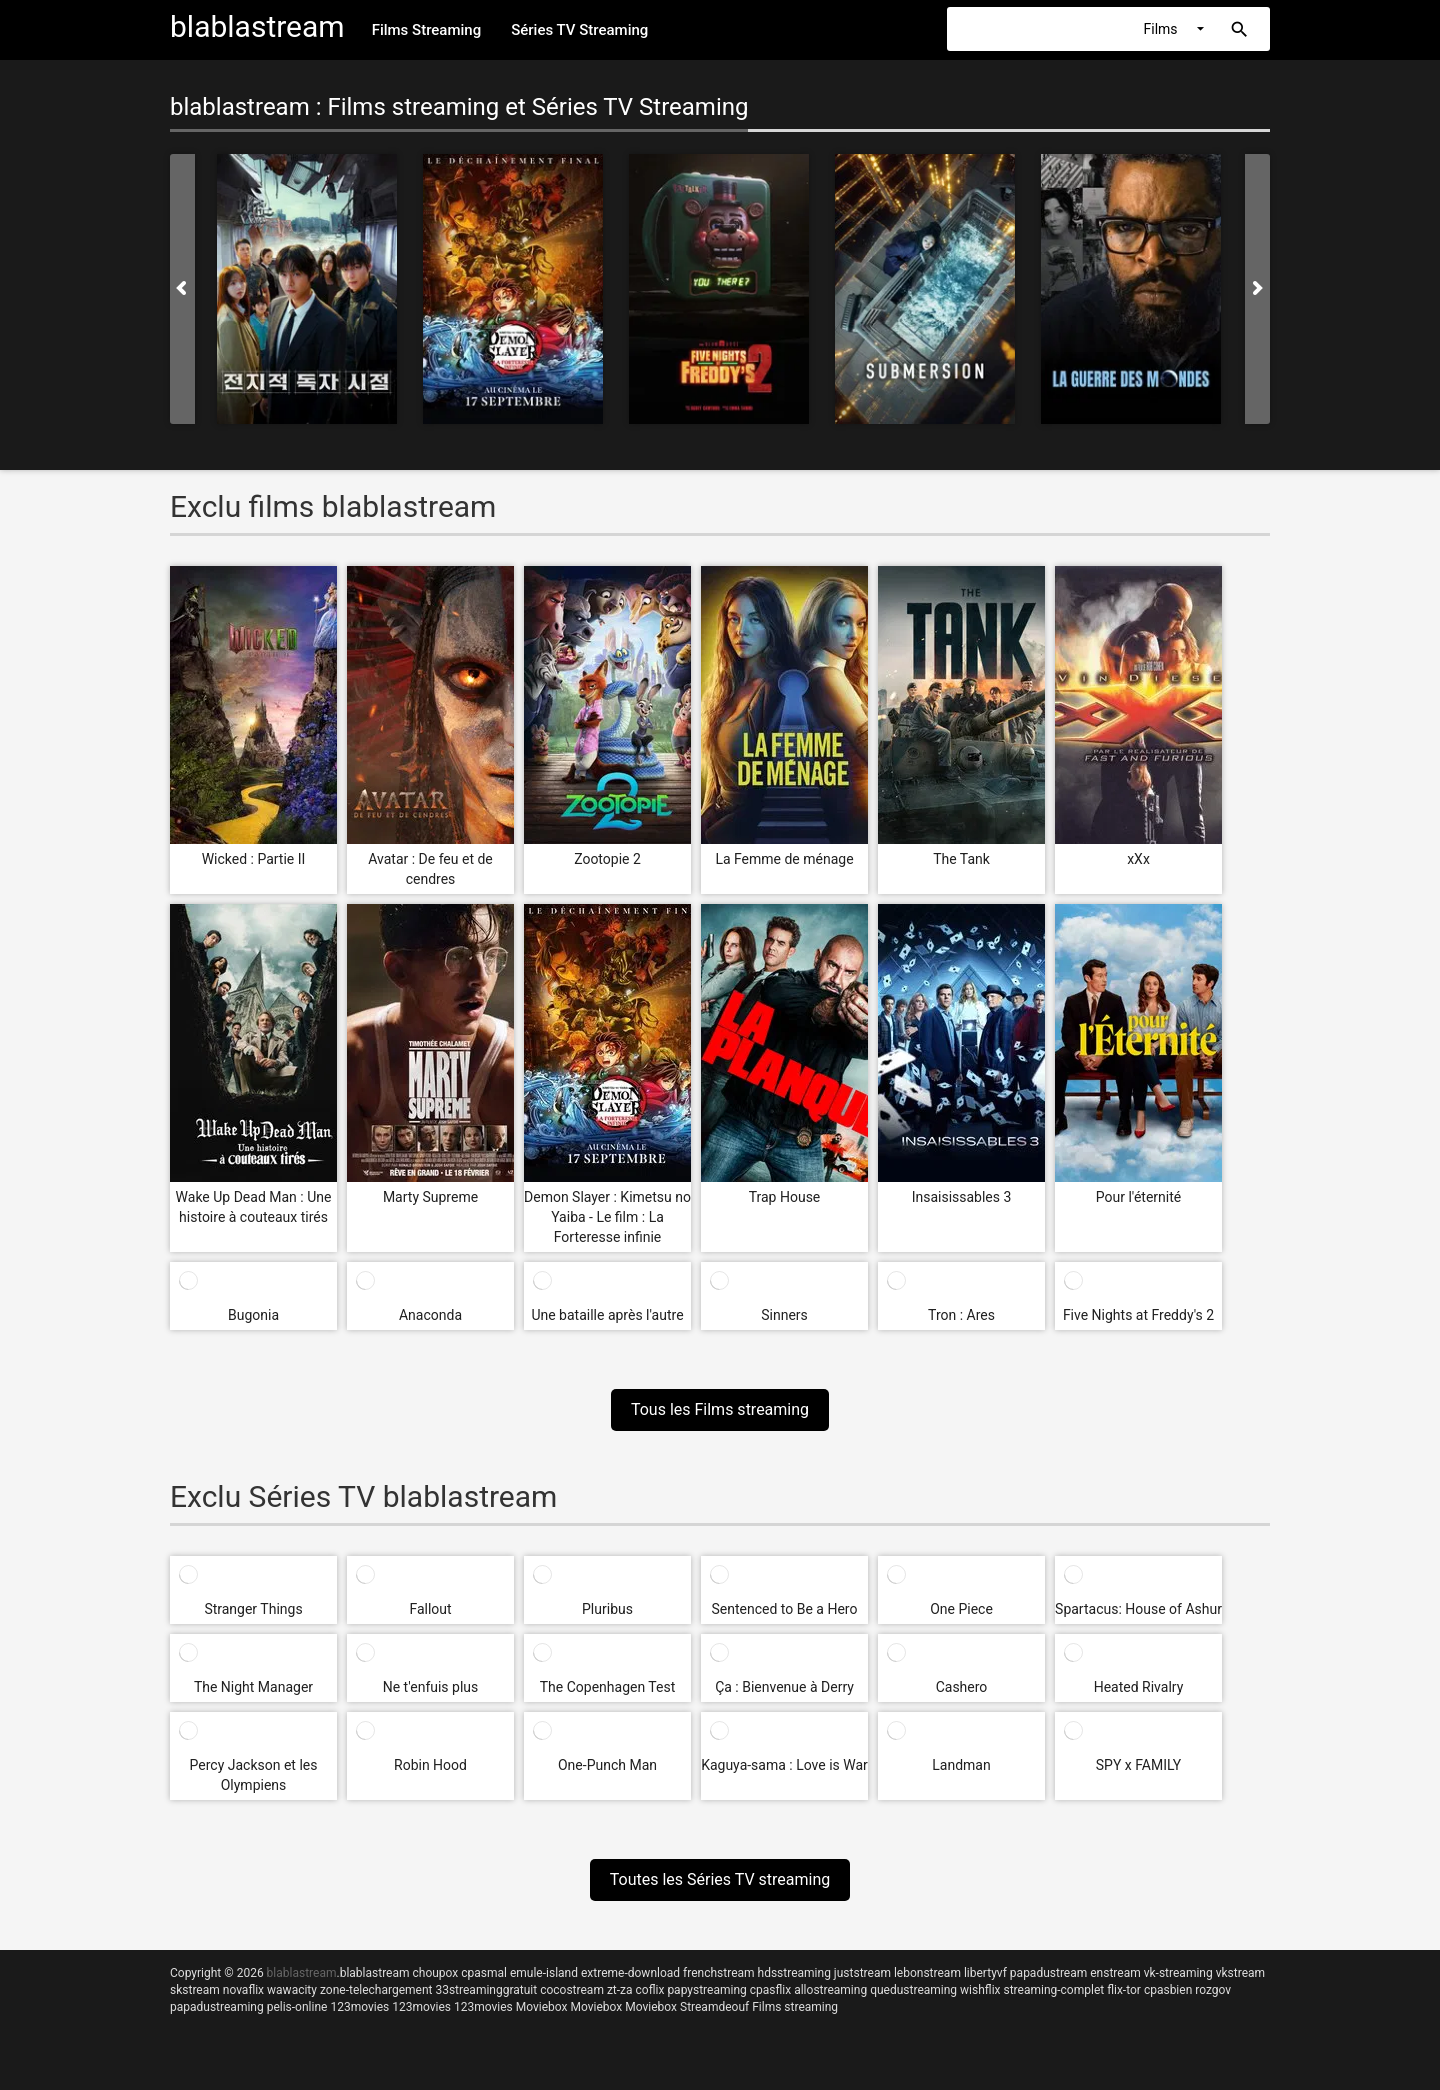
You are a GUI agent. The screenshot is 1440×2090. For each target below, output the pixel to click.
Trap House (785, 1197)
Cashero (962, 1687)
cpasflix (770, 1990)
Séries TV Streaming (579, 30)
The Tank (961, 859)
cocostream (572, 1990)
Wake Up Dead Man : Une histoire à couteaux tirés (254, 1207)
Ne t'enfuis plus (431, 1687)
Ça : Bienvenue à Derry (784, 1687)
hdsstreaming (794, 1973)
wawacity (292, 1990)
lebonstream (927, 1973)
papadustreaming (217, 2007)
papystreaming (706, 1990)
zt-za (620, 1990)
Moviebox (542, 2007)
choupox (435, 1973)
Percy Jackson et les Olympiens (254, 1775)
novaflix (243, 1990)
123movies (359, 2007)
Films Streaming (427, 30)
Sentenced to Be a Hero (785, 1609)
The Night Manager (253, 1687)
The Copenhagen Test (608, 1687)
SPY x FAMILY (1139, 1765)
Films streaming (795, 2007)
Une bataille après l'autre (607, 1315)
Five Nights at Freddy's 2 (1138, 1315)
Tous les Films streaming (720, 1409)
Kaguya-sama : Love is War (784, 1765)
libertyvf (985, 1973)
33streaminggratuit (486, 1990)
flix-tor (1124, 1990)
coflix (650, 1990)
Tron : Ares (961, 1315)
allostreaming (830, 1990)
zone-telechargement (376, 1990)
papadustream (1048, 1973)
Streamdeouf (714, 2007)
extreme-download (630, 1973)
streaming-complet (1054, 1990)
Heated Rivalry (1139, 1687)
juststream (862, 1973)
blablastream (375, 1973)
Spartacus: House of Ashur (1138, 1609)
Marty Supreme (430, 1197)
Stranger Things (253, 1609)
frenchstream (719, 1973)
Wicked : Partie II (254, 859)
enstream (1115, 1973)
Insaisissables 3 (962, 1197)
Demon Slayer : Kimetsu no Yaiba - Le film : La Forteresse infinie (607, 1217)
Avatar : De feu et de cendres (430, 869)
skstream (195, 1990)
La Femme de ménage (784, 859)
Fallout (430, 1609)
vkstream (1240, 1973)
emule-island (544, 1973)
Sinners (784, 1315)
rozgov (1213, 1990)
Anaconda (430, 1315)
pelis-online (297, 2007)
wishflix (980, 1990)
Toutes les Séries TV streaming (720, 1879)
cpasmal (484, 1973)
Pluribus (607, 1609)
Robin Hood (430, 1765)
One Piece (961, 1609)
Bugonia (253, 1315)
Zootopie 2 (607, 859)
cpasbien (1168, 1990)
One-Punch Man (607, 1765)
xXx (1138, 859)
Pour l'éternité (1138, 1197)
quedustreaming (913, 1990)
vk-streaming (1178, 1973)
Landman (961, 1765)
